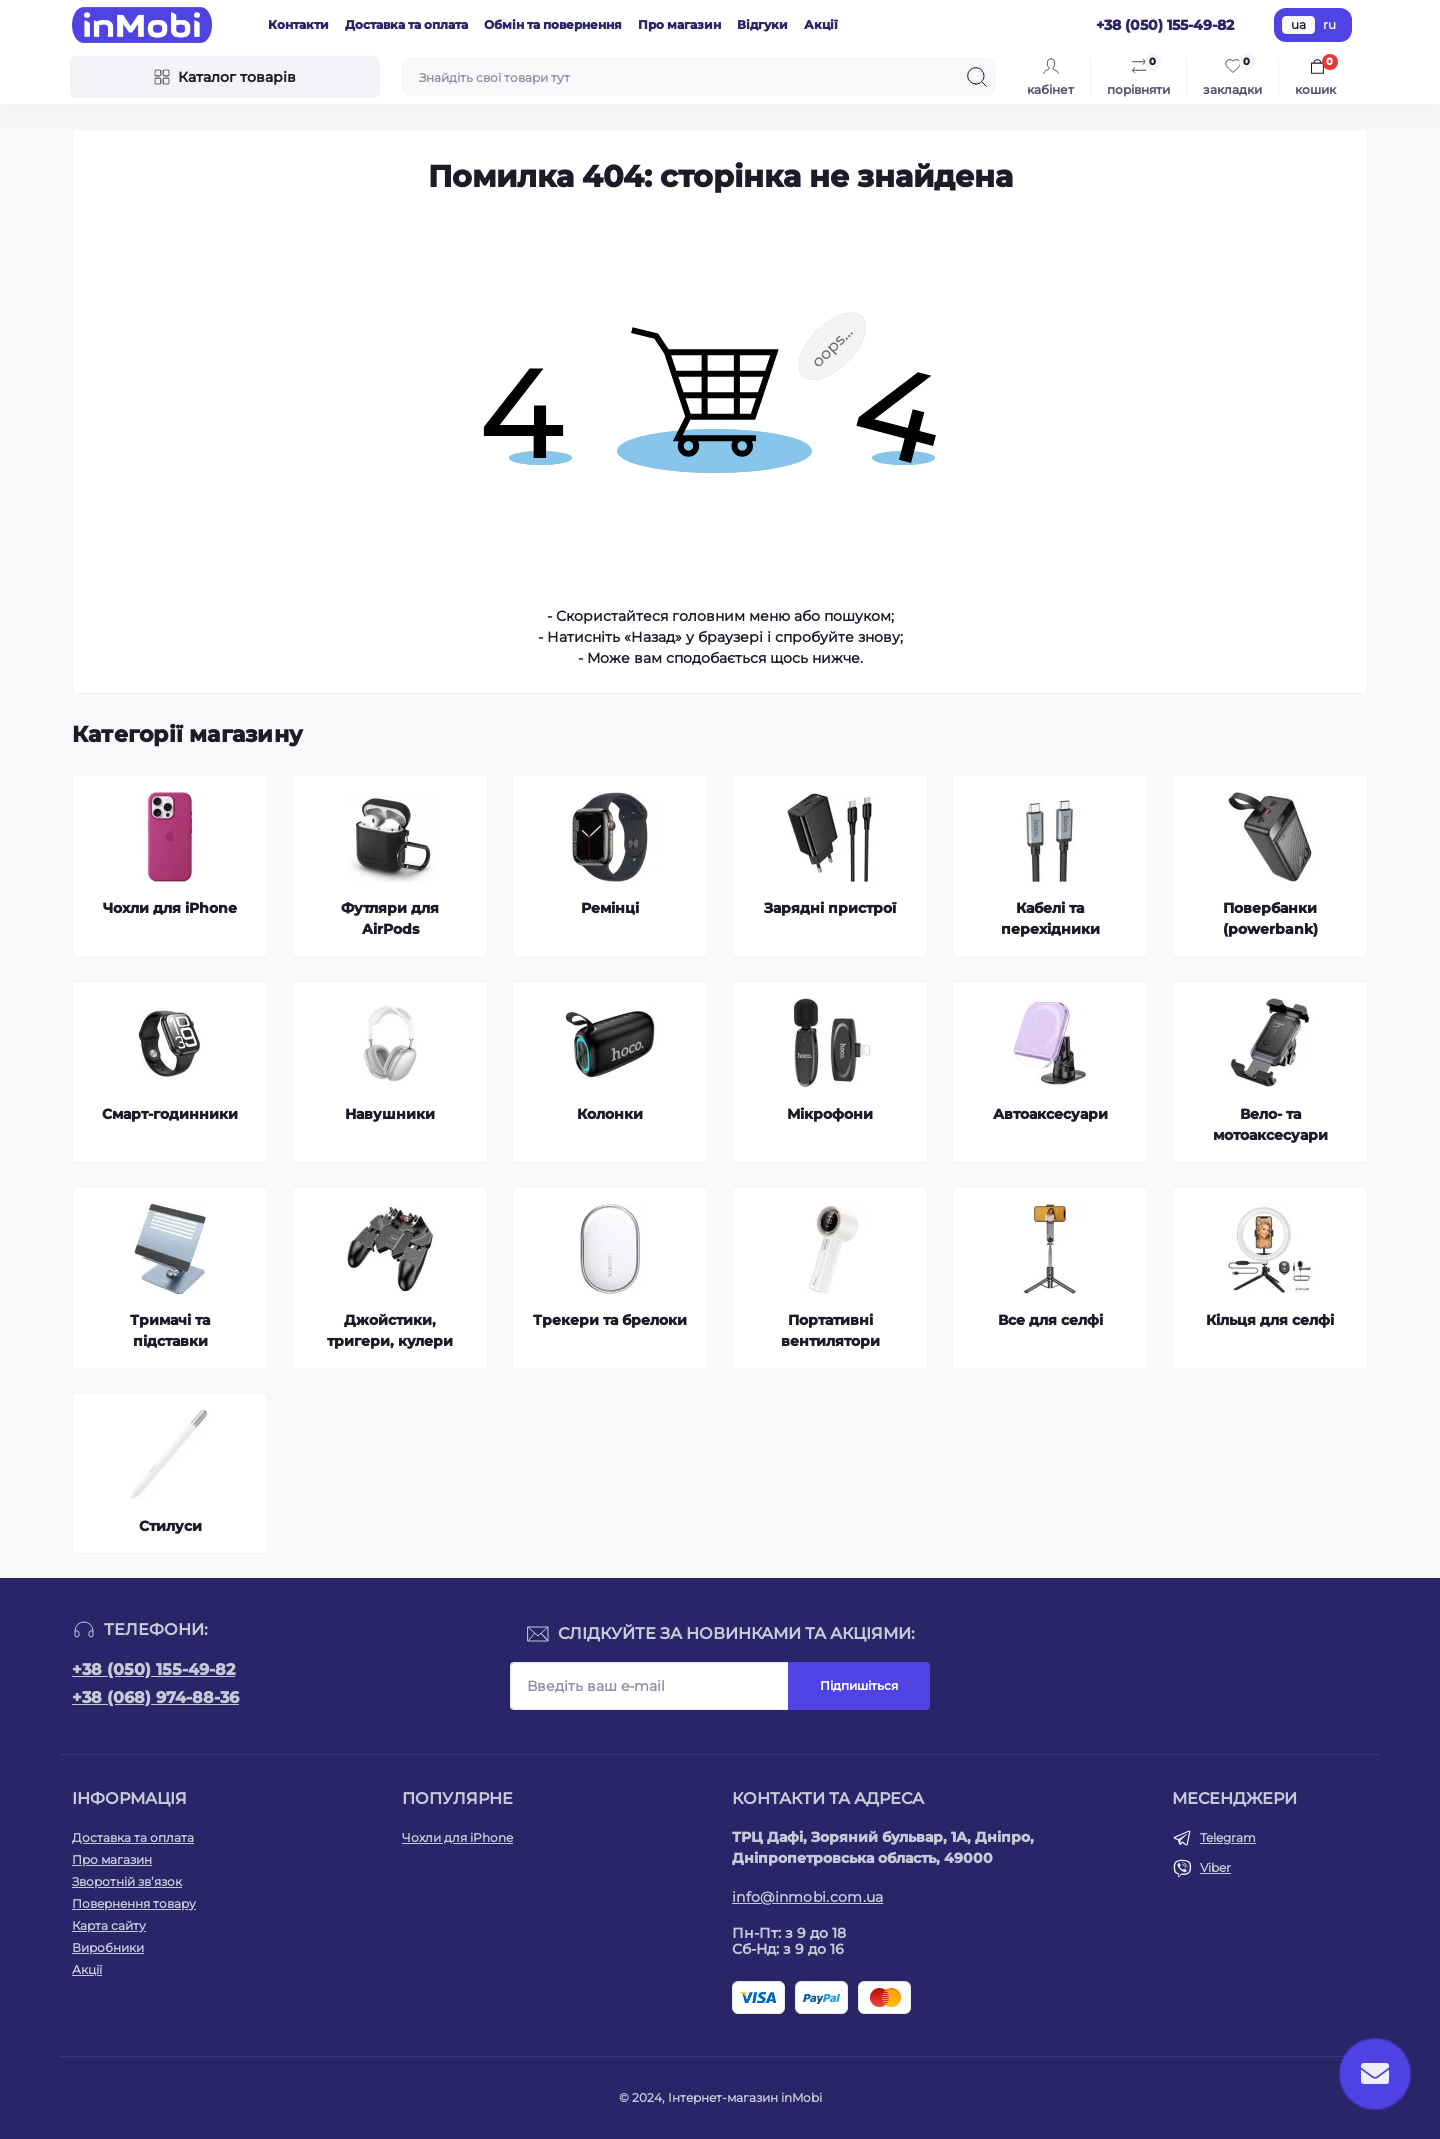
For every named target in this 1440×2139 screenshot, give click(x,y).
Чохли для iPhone (457, 1837)
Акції (821, 24)
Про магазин (679, 24)
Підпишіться (859, 1685)
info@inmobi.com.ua (807, 1897)
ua (1298, 24)
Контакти (298, 24)
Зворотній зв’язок (127, 1881)
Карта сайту (109, 1925)
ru (1329, 24)
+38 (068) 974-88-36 (155, 1697)
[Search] (977, 77)
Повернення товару (134, 1903)
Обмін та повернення (553, 24)
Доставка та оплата (406, 24)
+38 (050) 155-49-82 (153, 1669)
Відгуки (762, 24)
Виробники (108, 1947)
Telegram (1228, 1837)
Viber (1215, 1867)
